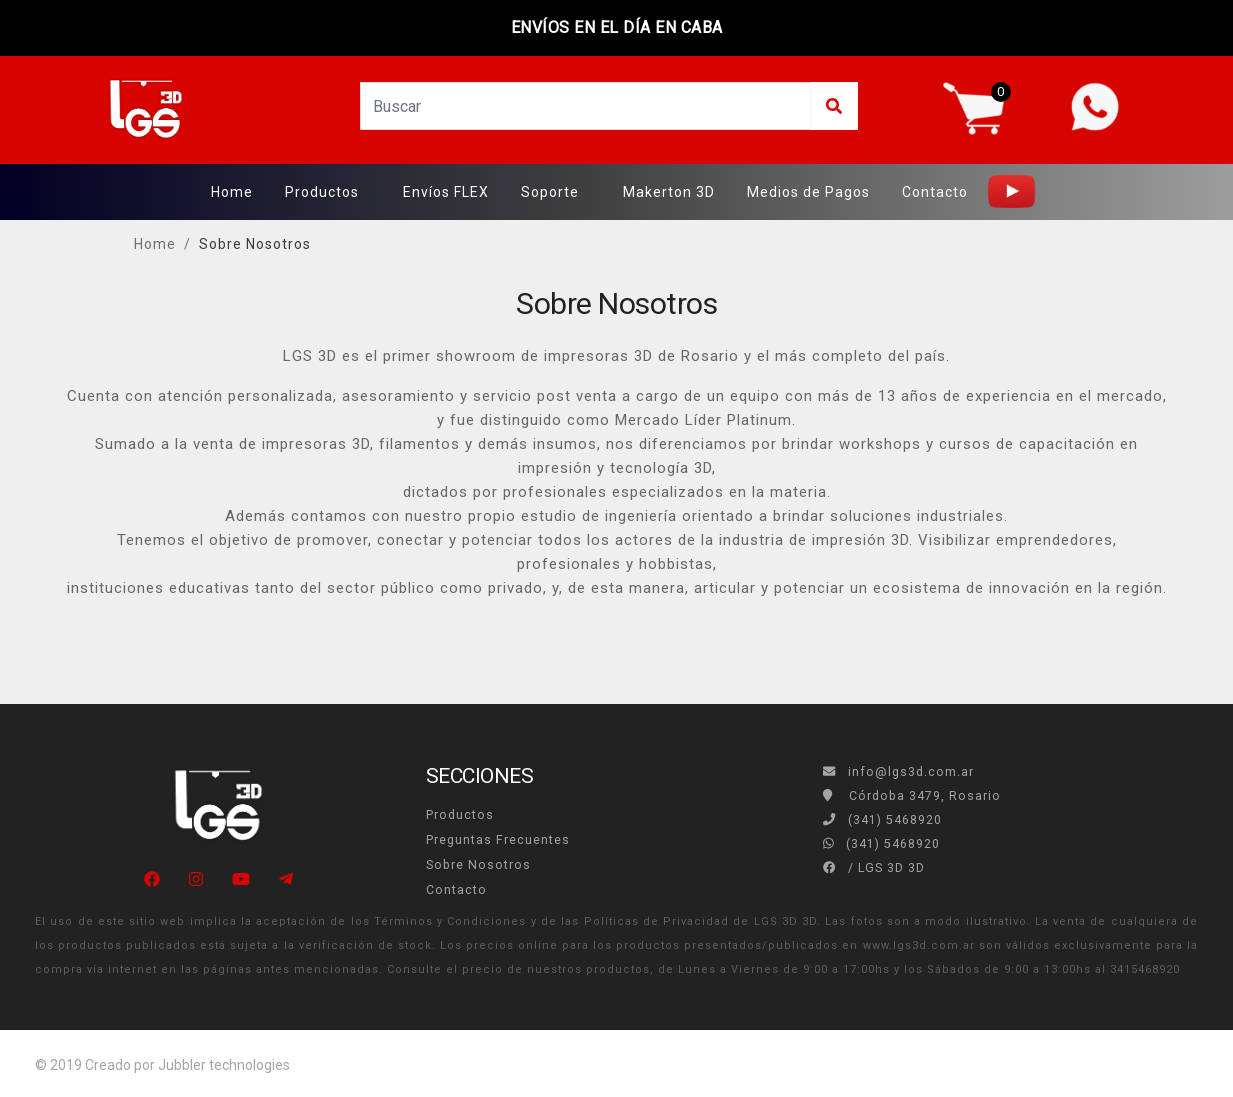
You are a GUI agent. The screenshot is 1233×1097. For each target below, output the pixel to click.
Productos (322, 192)
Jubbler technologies (224, 1065)
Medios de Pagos (808, 192)
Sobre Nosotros (255, 244)
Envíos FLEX (446, 192)
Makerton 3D (669, 192)
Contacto (935, 192)
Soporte (550, 192)
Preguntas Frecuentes (498, 840)
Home (232, 192)
